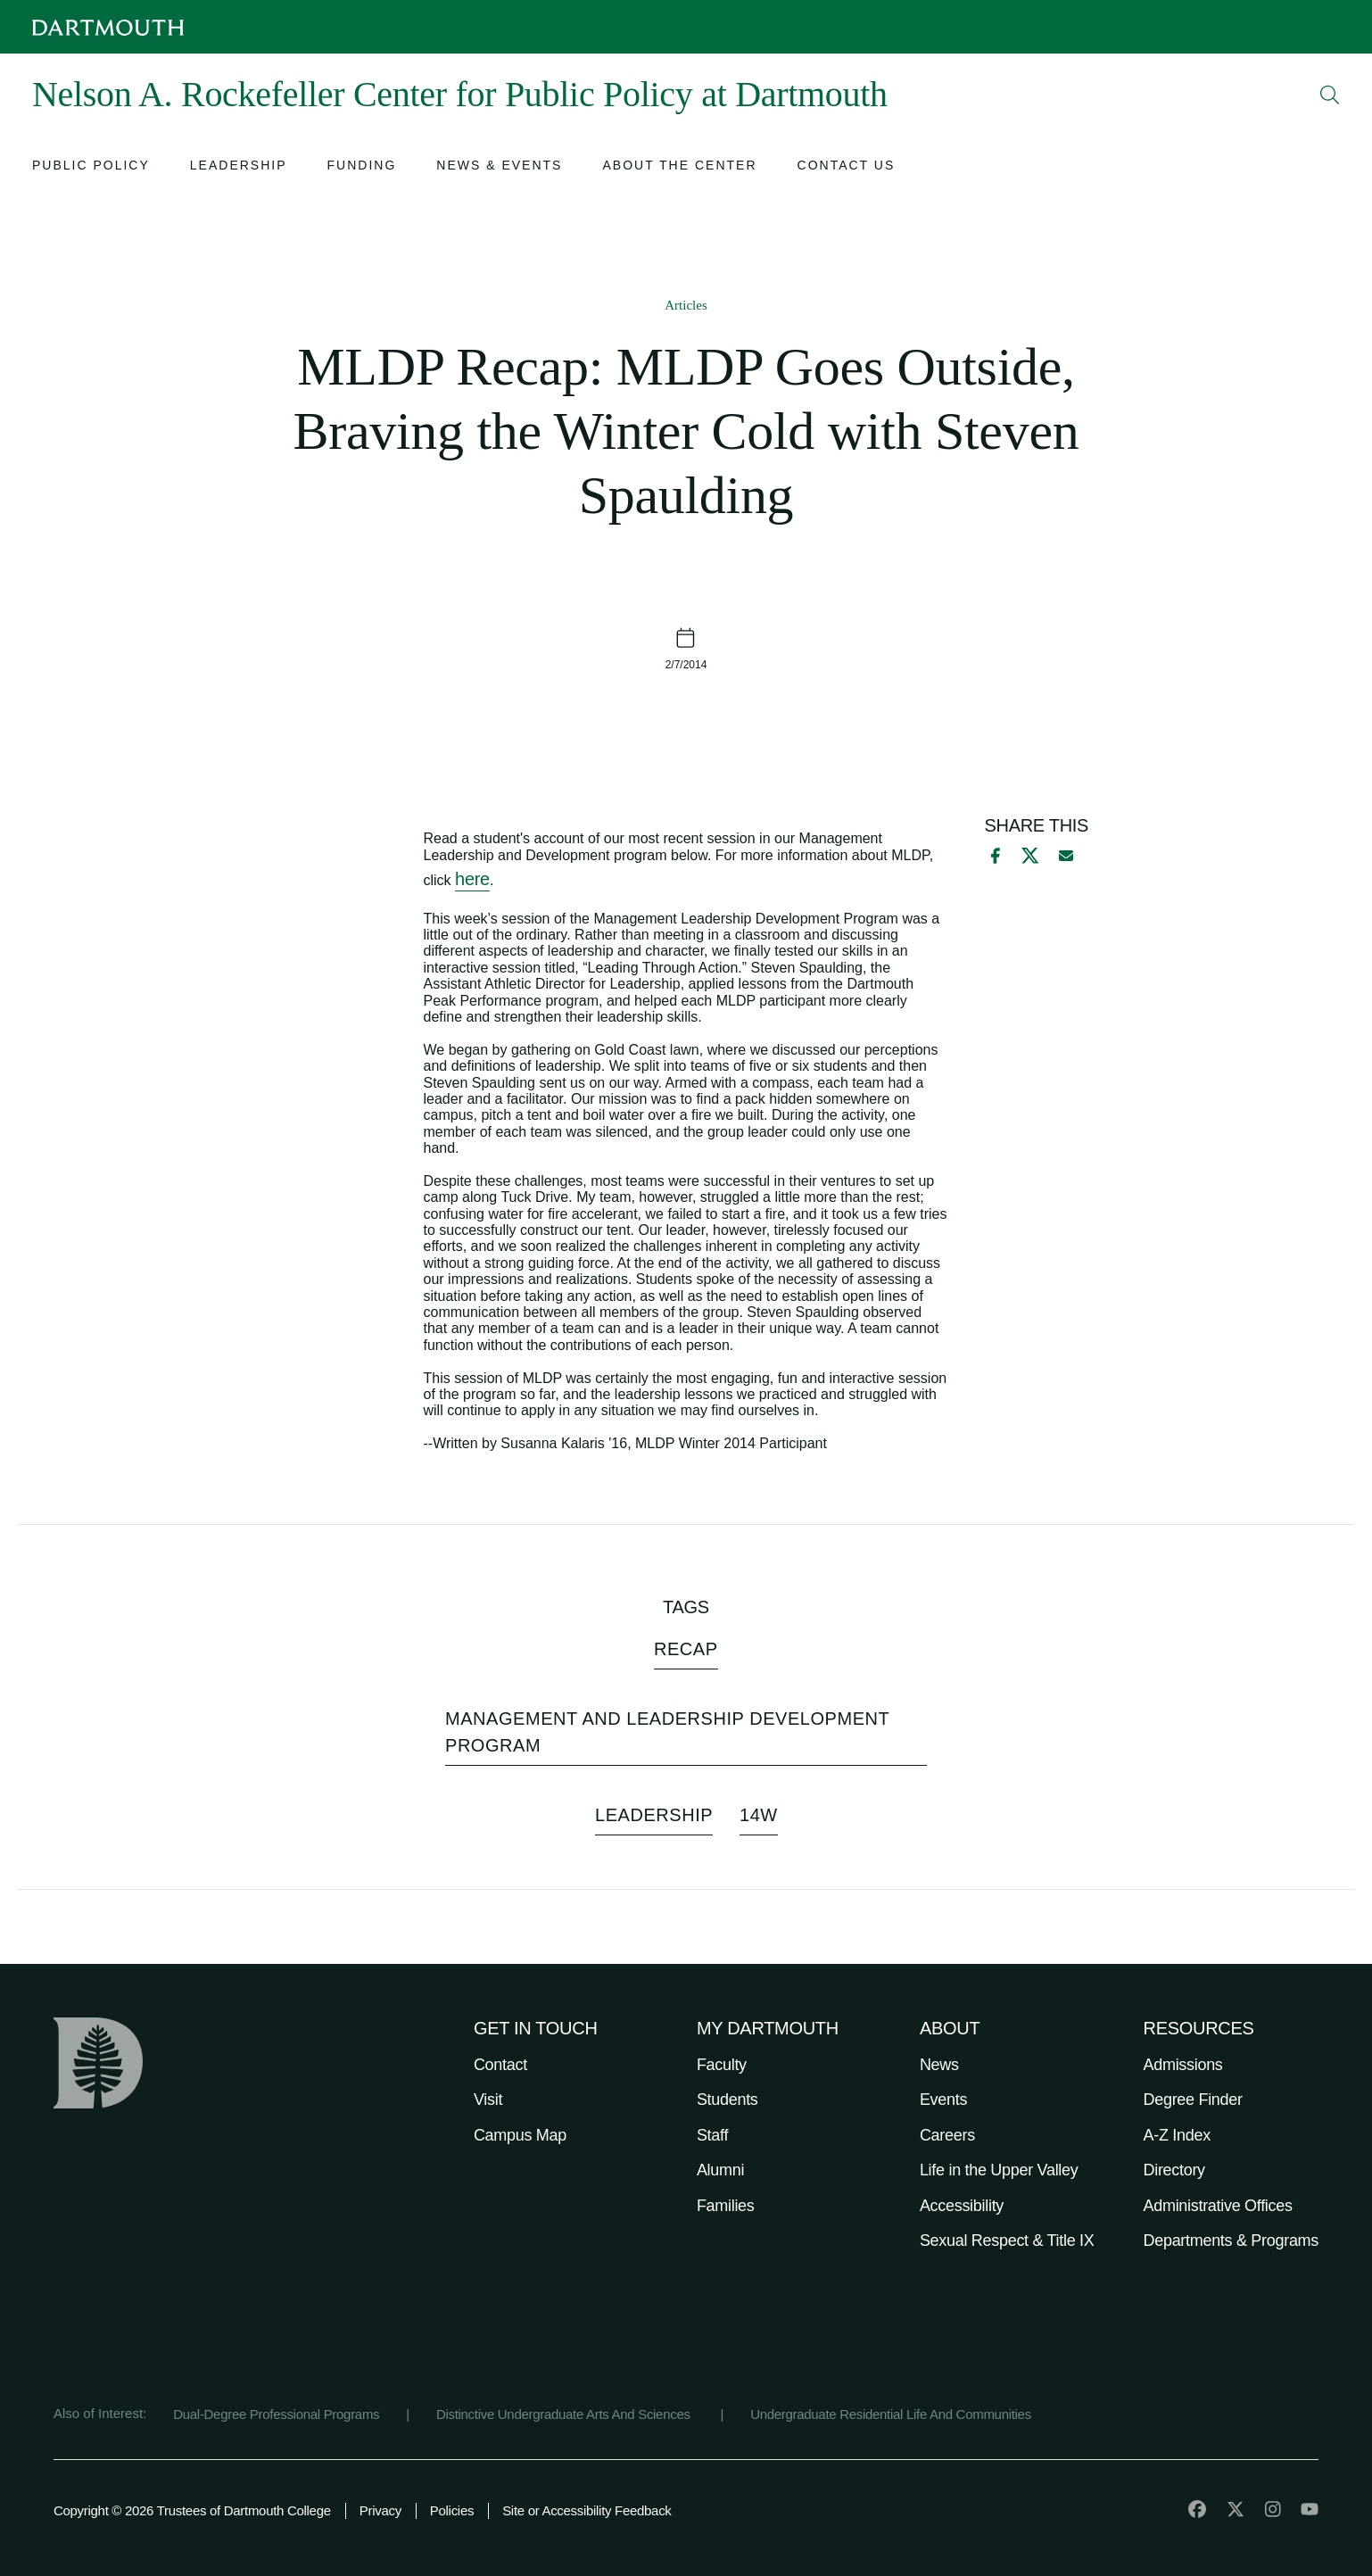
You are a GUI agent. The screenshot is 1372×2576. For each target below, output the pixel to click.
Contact (500, 2065)
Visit (488, 2099)
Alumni (720, 2170)
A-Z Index (1177, 2135)
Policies (452, 2510)
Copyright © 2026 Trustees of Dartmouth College (192, 2510)
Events (943, 2099)
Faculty (722, 2065)
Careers (947, 2135)
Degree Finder (1193, 2099)
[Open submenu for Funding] (362, 167)
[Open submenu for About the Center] (679, 167)
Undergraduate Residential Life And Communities (890, 2414)
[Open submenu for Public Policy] (91, 167)
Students (727, 2099)
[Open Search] (1330, 94)
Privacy (380, 2510)
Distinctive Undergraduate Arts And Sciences (565, 2414)
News (939, 2065)
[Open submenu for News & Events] (499, 167)
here (472, 879)
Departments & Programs (1231, 2240)
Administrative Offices (1218, 2206)
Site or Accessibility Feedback (586, 2510)
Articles (686, 305)
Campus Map (520, 2135)
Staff (712, 2135)
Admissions (1183, 2065)
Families (726, 2206)
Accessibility (962, 2206)
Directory (1174, 2170)
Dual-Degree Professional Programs (276, 2414)
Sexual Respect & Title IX (1007, 2240)
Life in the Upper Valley (999, 2170)
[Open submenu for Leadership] (238, 167)
